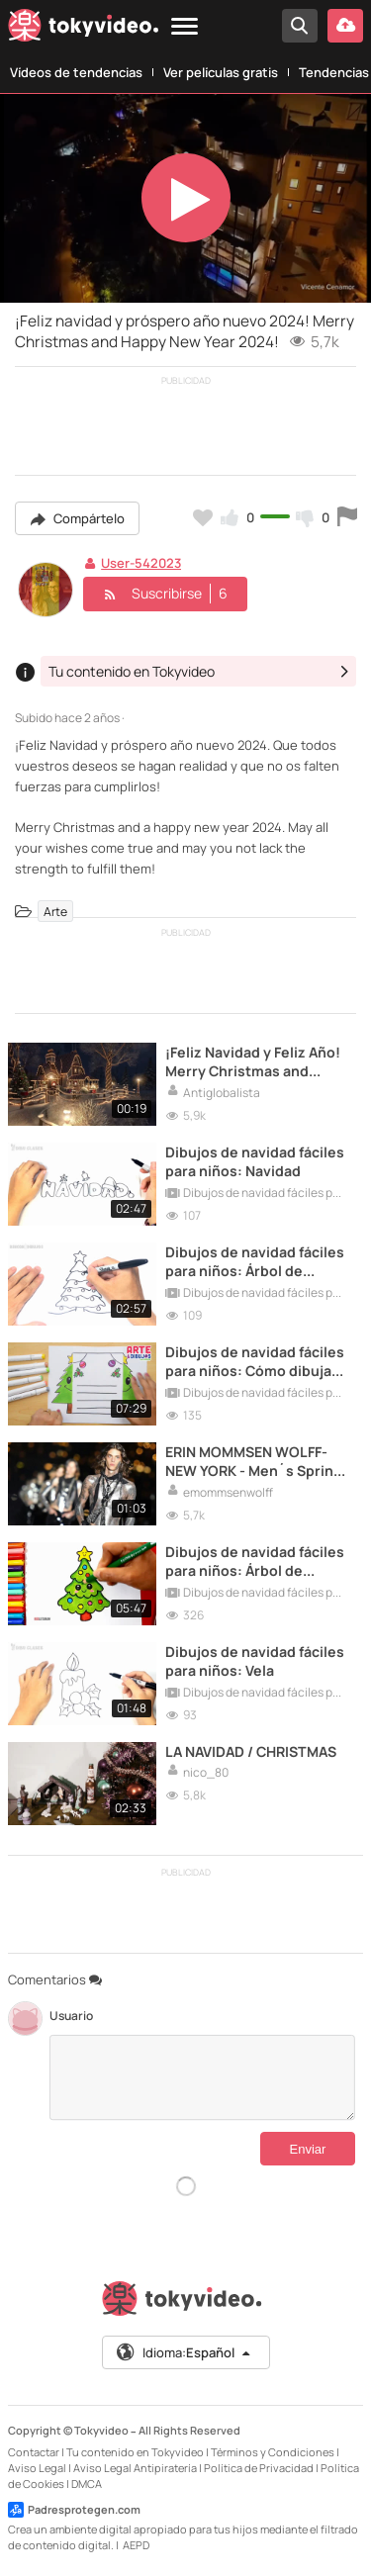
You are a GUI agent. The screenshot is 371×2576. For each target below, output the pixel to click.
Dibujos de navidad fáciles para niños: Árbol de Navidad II (254, 1561)
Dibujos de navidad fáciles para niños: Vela (254, 1661)
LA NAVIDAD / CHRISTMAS (250, 1751)
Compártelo (77, 518)
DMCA (86, 2483)
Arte (55, 911)
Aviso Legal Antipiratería (135, 2467)
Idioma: (184, 2352)
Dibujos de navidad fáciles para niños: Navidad (254, 1161)
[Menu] (184, 27)
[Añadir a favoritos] (203, 517)
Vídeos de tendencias (76, 72)
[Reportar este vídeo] (347, 517)
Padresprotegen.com (74, 2510)
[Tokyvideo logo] (83, 28)
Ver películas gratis (220, 72)
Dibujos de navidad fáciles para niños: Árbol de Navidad (254, 1261)
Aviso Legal (37, 2467)
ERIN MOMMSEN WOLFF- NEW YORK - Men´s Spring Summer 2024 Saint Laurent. (253, 1461)
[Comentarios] (202, 2077)
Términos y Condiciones (272, 2451)
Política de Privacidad (259, 2467)
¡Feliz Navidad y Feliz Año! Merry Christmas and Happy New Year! (252, 1061)
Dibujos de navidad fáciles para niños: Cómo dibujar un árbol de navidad (254, 1361)
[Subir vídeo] (345, 26)
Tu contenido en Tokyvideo (135, 2451)
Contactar (33, 2451)
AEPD (136, 2544)
